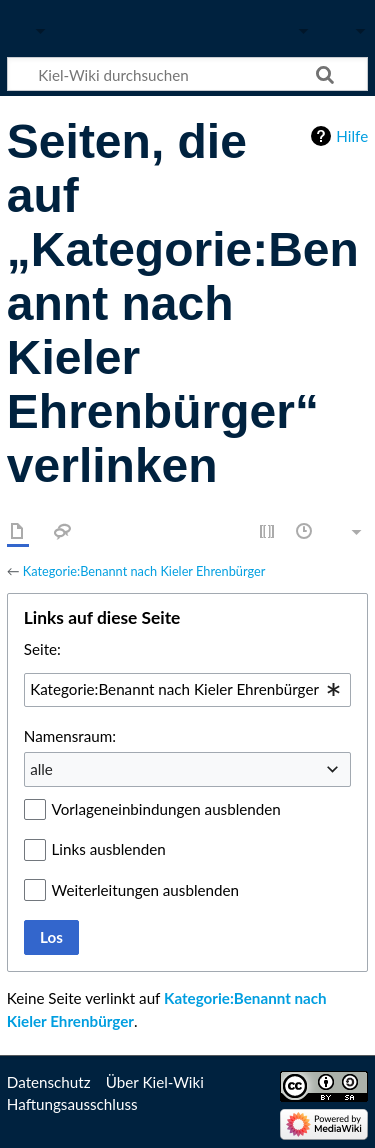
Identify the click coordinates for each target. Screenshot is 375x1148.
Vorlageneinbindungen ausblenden (166, 809)
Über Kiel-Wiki (155, 1082)
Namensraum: (70, 736)
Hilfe (352, 136)
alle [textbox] (41, 769)
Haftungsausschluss (72, 1104)
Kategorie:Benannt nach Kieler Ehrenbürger (144, 571)
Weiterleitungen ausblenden (145, 890)
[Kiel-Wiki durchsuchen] (187, 74)
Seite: (42, 649)
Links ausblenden (109, 849)
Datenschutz (49, 1082)
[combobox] (187, 690)
